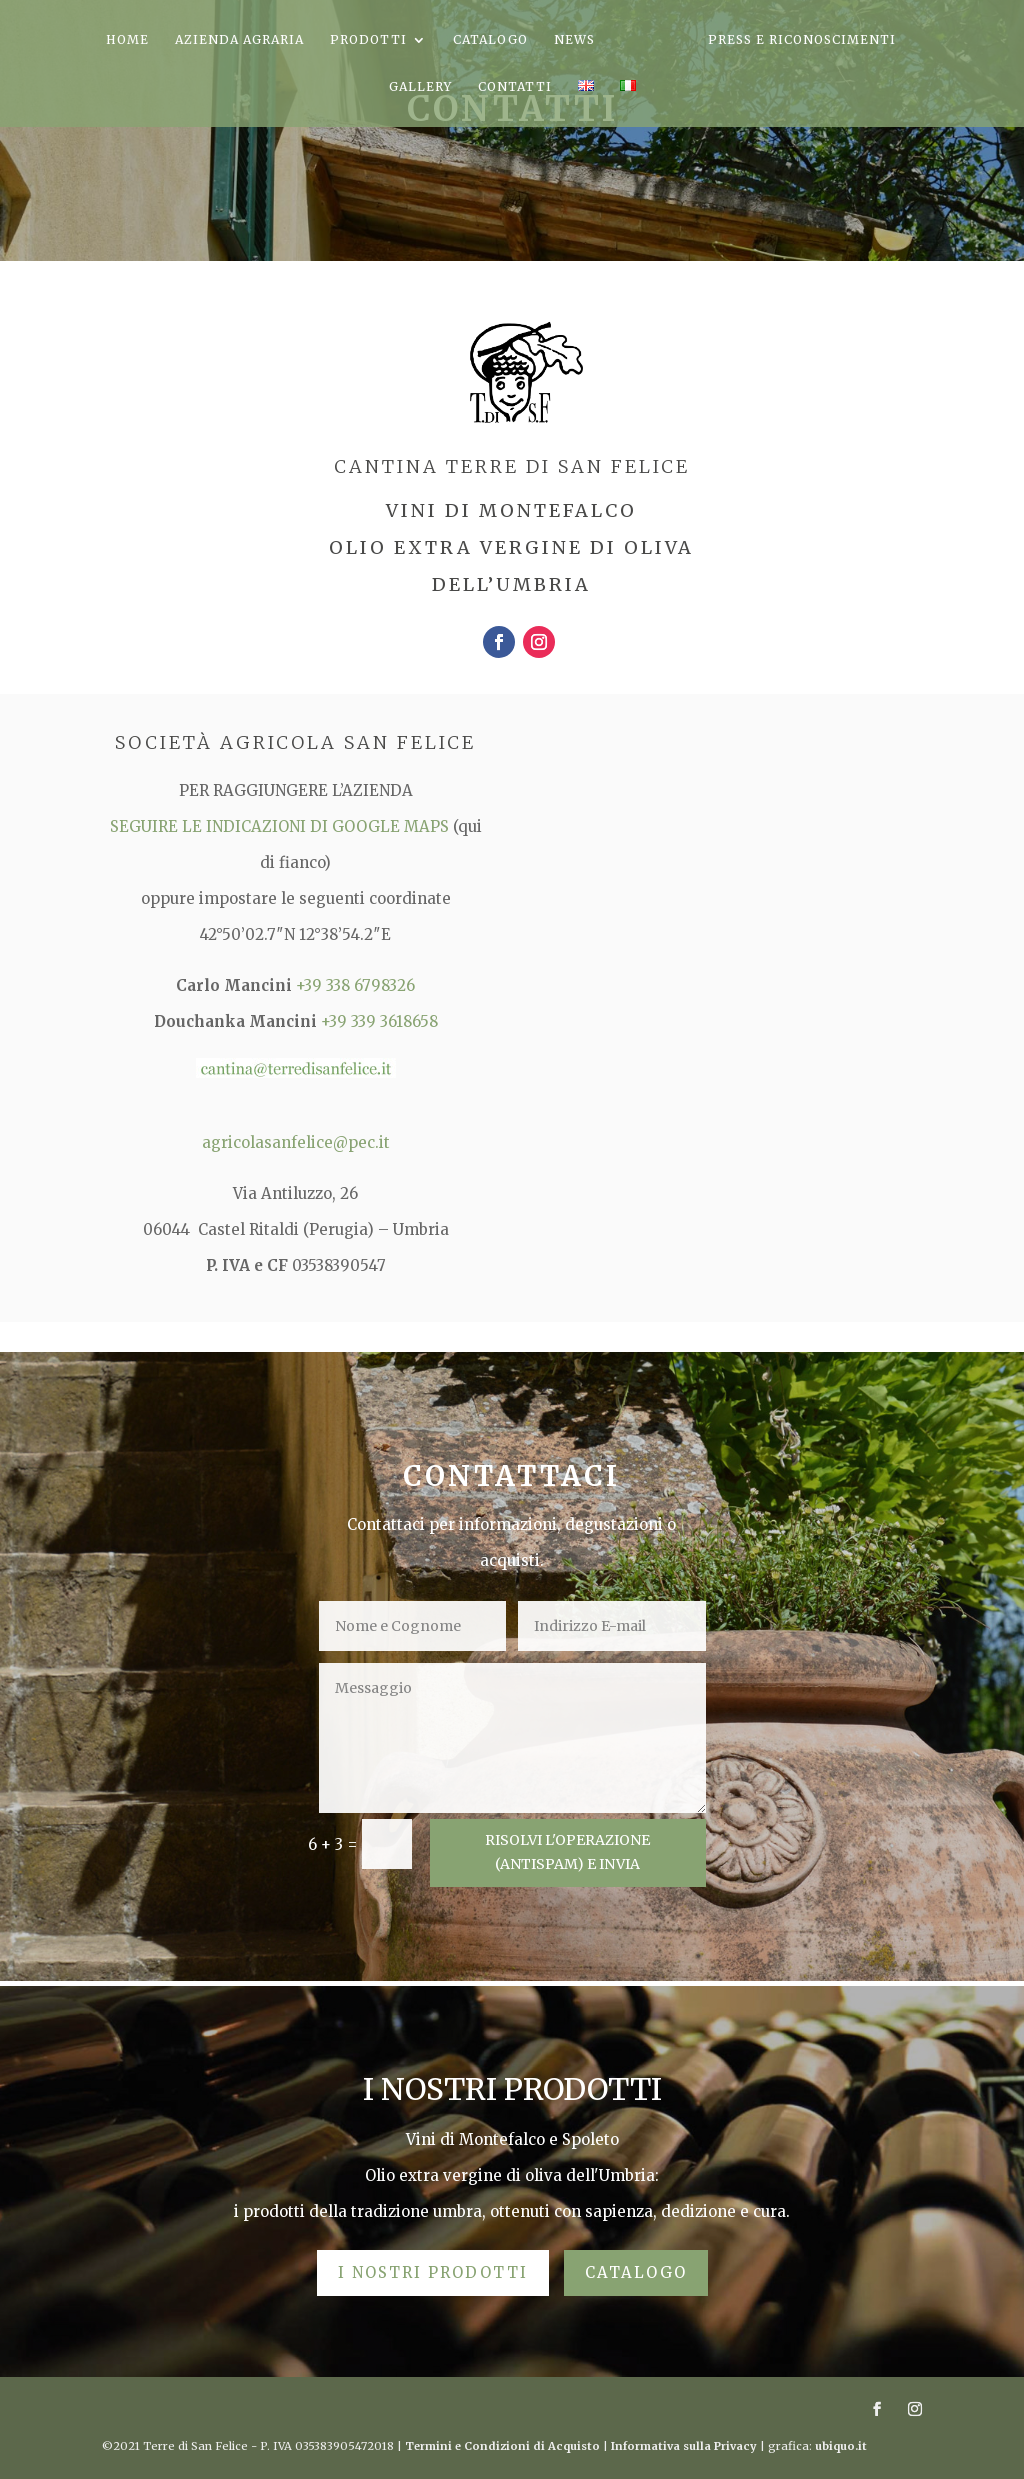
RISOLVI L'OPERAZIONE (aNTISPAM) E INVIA (567, 1852)
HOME (127, 40)
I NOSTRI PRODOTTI (433, 2272)
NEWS (574, 40)
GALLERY (420, 87)
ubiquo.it (841, 2446)
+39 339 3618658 (379, 1021)
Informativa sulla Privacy (684, 2446)
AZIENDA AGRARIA (239, 40)
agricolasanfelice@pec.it (296, 1142)
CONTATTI (515, 87)
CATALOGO (490, 40)
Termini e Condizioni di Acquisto (502, 2446)
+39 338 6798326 (355, 985)
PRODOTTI (368, 40)
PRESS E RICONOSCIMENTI (802, 40)
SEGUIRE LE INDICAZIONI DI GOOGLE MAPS (281, 826)
